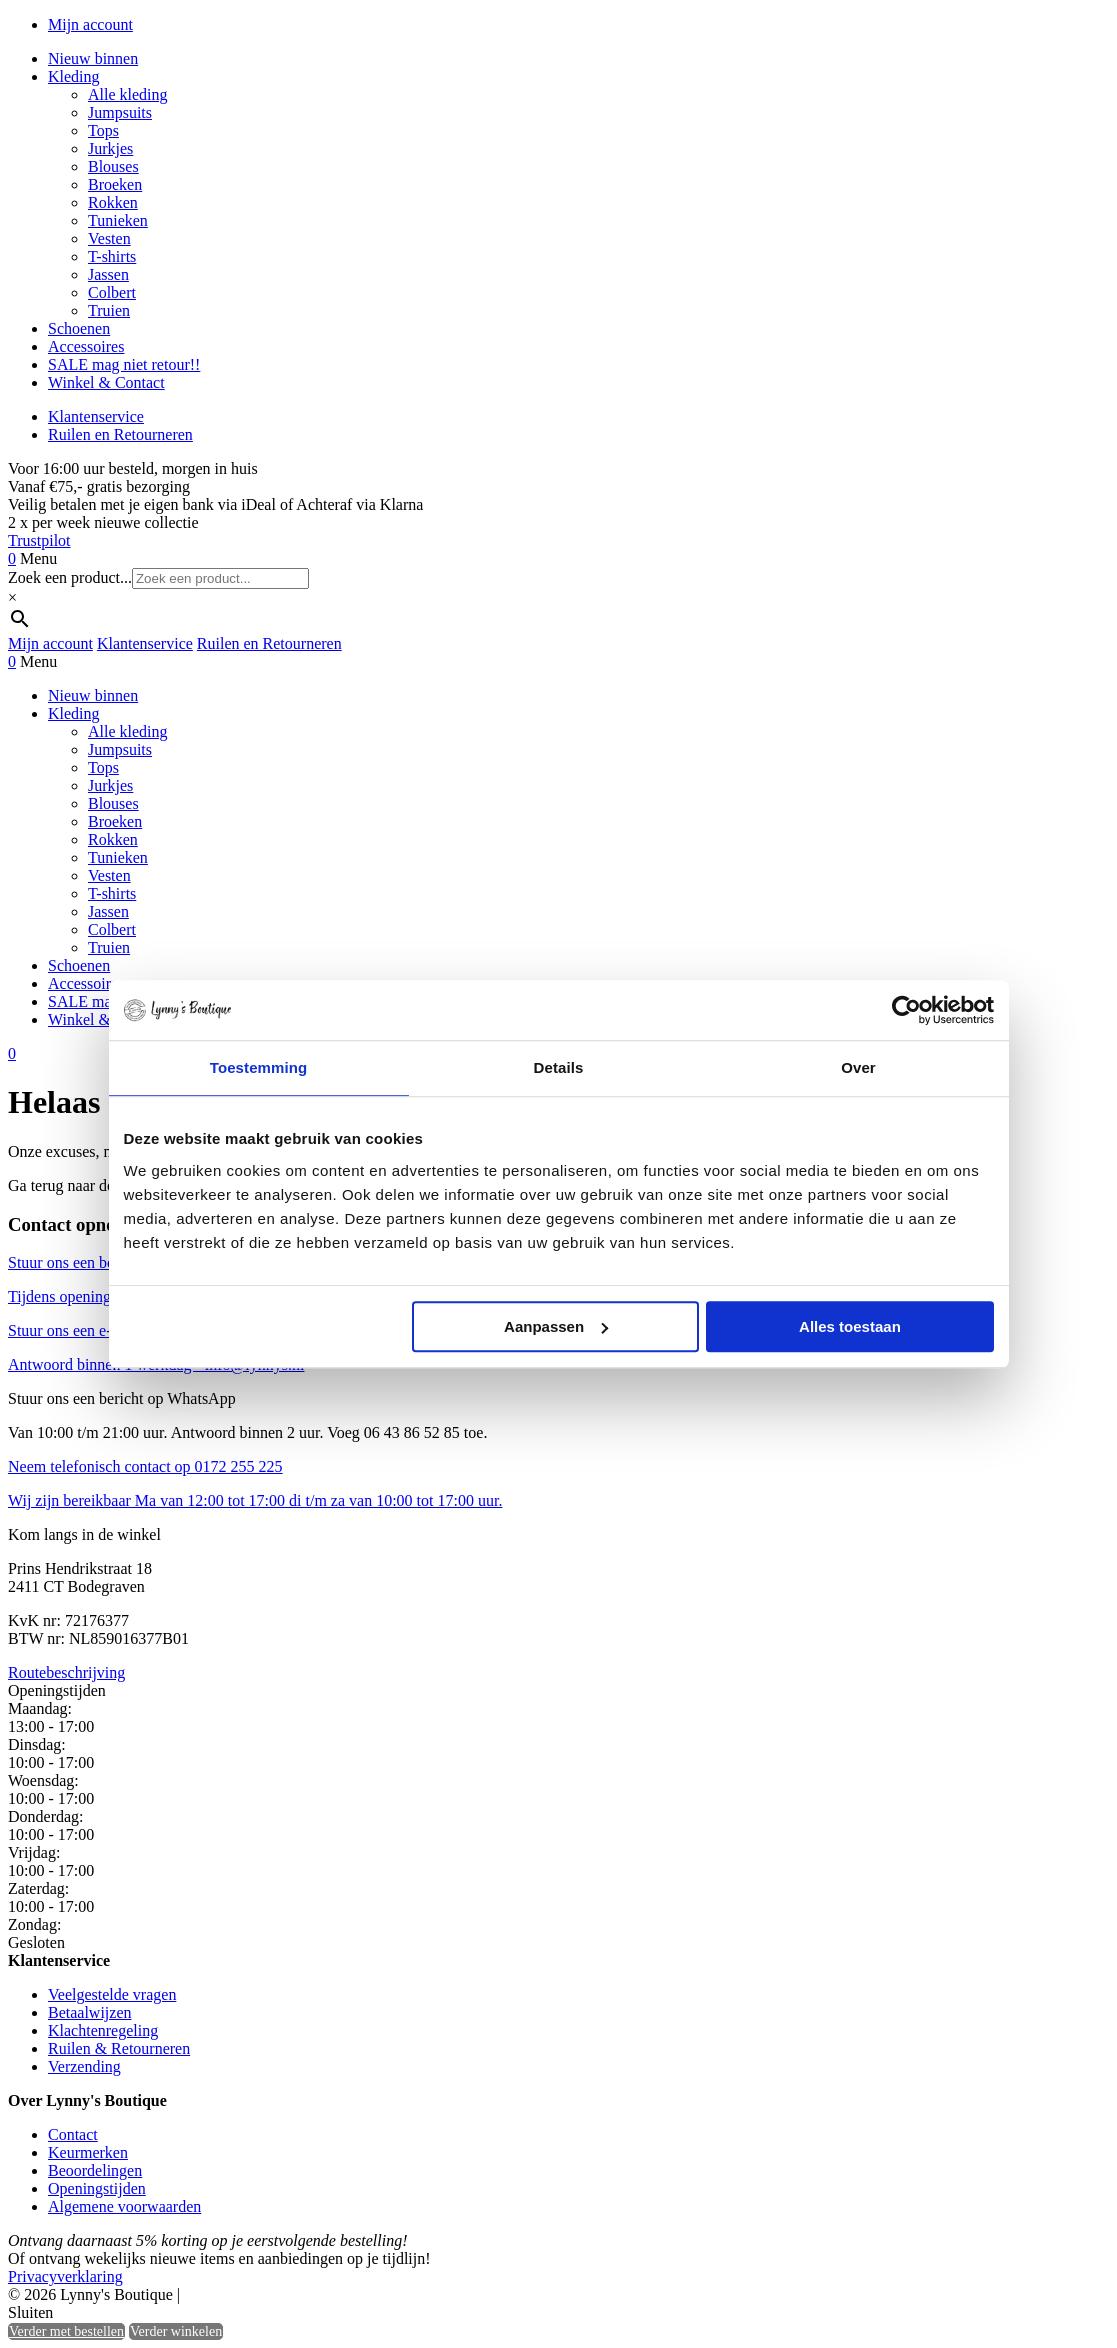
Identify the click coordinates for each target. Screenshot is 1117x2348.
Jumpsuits (120, 112)
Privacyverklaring (65, 2276)
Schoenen (79, 328)
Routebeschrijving (66, 1672)
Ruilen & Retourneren (119, 2048)
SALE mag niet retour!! (124, 364)
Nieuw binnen (93, 58)
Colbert (112, 292)
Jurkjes (110, 148)
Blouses (113, 166)
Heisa (269, 2296)
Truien (109, 310)
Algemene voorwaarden (124, 2206)
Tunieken (118, 220)
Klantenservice (96, 416)
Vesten (109, 238)
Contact (73, 2134)
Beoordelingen (95, 2170)
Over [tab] (858, 1067)
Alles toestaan (850, 1326)
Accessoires (86, 346)
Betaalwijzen (90, 2012)
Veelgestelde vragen (112, 1994)
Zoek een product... (70, 577)
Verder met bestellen (66, 2331)
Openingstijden (97, 2188)
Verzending (84, 2066)
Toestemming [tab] (259, 1067)
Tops (103, 130)
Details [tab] (559, 1067)
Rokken (113, 202)
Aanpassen (556, 1326)
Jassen (108, 274)
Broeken (115, 184)
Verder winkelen (176, 2331)
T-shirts (112, 256)
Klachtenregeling (103, 2030)
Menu (38, 558)
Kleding (74, 76)
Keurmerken (88, 2152)
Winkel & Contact (106, 382)
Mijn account (90, 24)
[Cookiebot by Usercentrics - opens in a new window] (906, 1010)
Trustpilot (39, 540)
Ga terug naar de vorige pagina (107, 1185)
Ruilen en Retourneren (120, 434)
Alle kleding (128, 94)
